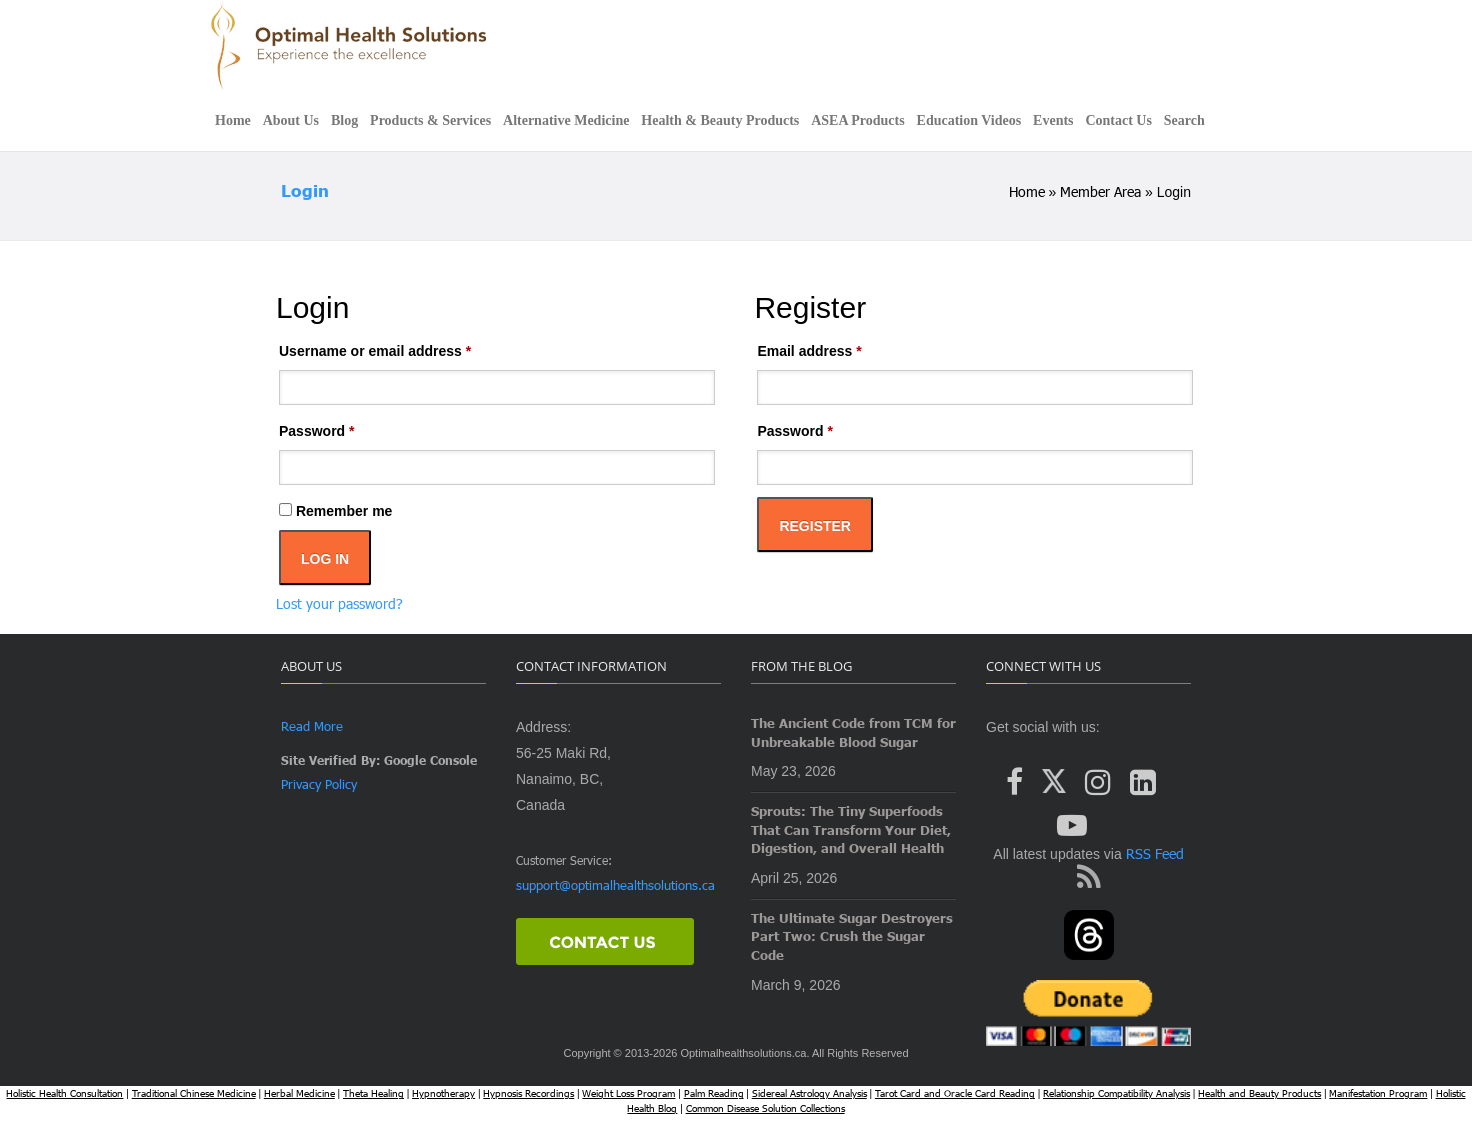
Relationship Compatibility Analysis (1116, 1093)
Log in (325, 559)
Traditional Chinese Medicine (194, 1093)
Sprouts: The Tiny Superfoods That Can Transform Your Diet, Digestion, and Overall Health (851, 829)
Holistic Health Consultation (64, 1093)
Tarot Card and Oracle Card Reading (955, 1093)
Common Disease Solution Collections (765, 1108)
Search (1184, 120)
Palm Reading (714, 1093)
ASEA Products (857, 120)
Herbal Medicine (299, 1093)
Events (1053, 120)
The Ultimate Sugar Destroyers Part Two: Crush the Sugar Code (852, 936)
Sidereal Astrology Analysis (809, 1093)
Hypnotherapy (443, 1093)
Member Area (1100, 191)
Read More (312, 726)
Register (815, 526)
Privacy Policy (319, 784)
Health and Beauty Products (1259, 1093)
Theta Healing (373, 1093)
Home (233, 120)
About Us (291, 120)
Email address (839, 348)
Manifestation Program (1378, 1093)
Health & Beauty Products (720, 120)
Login (305, 190)
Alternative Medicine (566, 120)
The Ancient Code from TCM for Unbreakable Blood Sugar (853, 732)
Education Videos (969, 120)
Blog (344, 120)
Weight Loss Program (628, 1093)
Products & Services (430, 120)
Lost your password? (339, 603)
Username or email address (405, 348)
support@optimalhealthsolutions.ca (615, 885)
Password (346, 428)
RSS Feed (1153, 853)
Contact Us (1118, 120)
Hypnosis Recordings (528, 1093)
